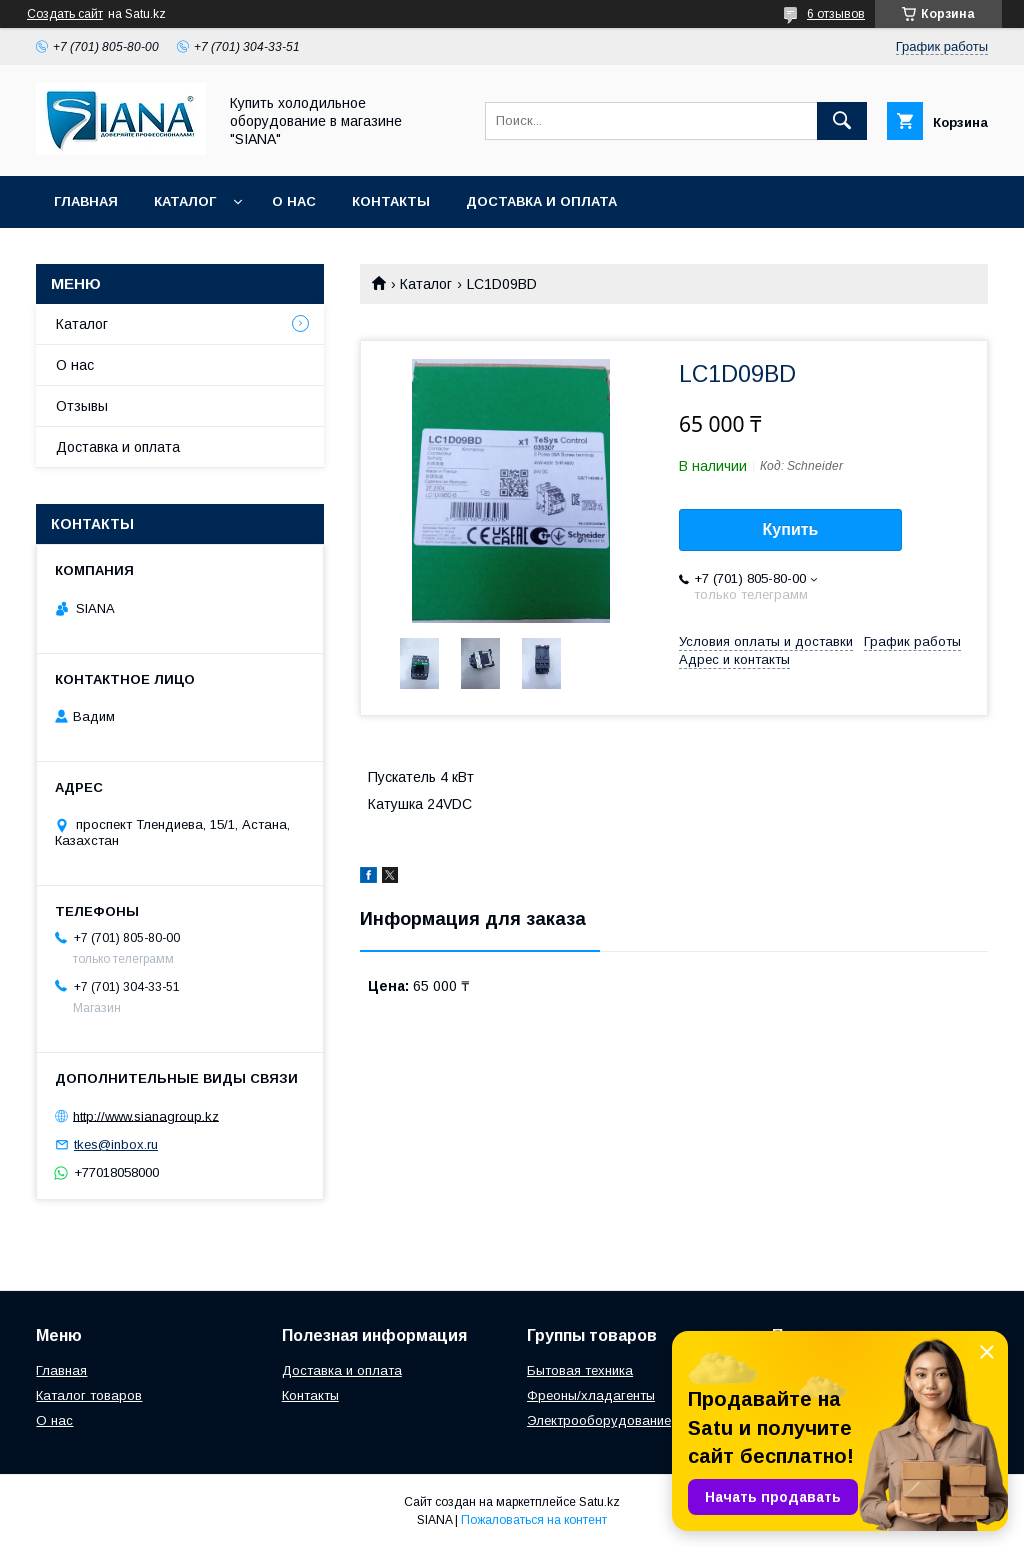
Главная (86, 201)
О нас (294, 201)
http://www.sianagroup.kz (146, 1115)
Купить (791, 529)
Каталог (185, 201)
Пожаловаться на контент (534, 1520)
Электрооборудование (599, 1420)
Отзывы (82, 406)
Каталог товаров (89, 1395)
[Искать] (842, 121)
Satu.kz (599, 1502)
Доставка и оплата (541, 201)
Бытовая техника (580, 1370)
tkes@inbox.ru (116, 1144)
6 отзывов (836, 14)
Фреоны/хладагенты (591, 1395)
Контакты (391, 201)
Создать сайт (65, 14)
